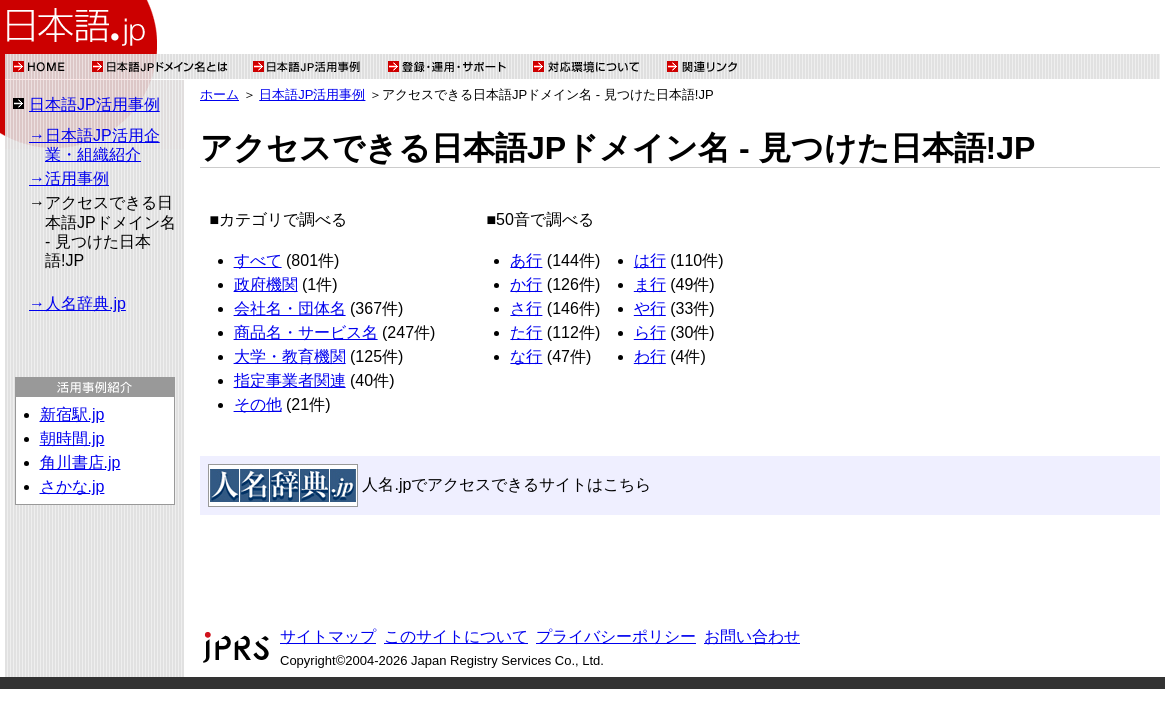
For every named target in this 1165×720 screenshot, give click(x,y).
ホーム (219, 94)
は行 (650, 260)
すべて (258, 260)
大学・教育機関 (290, 356)
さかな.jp (72, 486)
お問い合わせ (752, 636)
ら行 (650, 332)
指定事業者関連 (290, 380)
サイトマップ (328, 636)
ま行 (650, 284)
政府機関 (266, 284)
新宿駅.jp (72, 414)
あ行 (526, 260)
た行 (526, 332)
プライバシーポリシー (616, 636)
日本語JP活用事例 (94, 104)
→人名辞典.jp (77, 303)
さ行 (526, 308)
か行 (526, 284)
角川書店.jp (80, 462)
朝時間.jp (72, 438)
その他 (258, 404)
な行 (526, 356)
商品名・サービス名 (306, 332)
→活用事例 (69, 178)
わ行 (650, 356)
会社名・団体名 (290, 308)
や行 (650, 308)
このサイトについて (456, 636)
